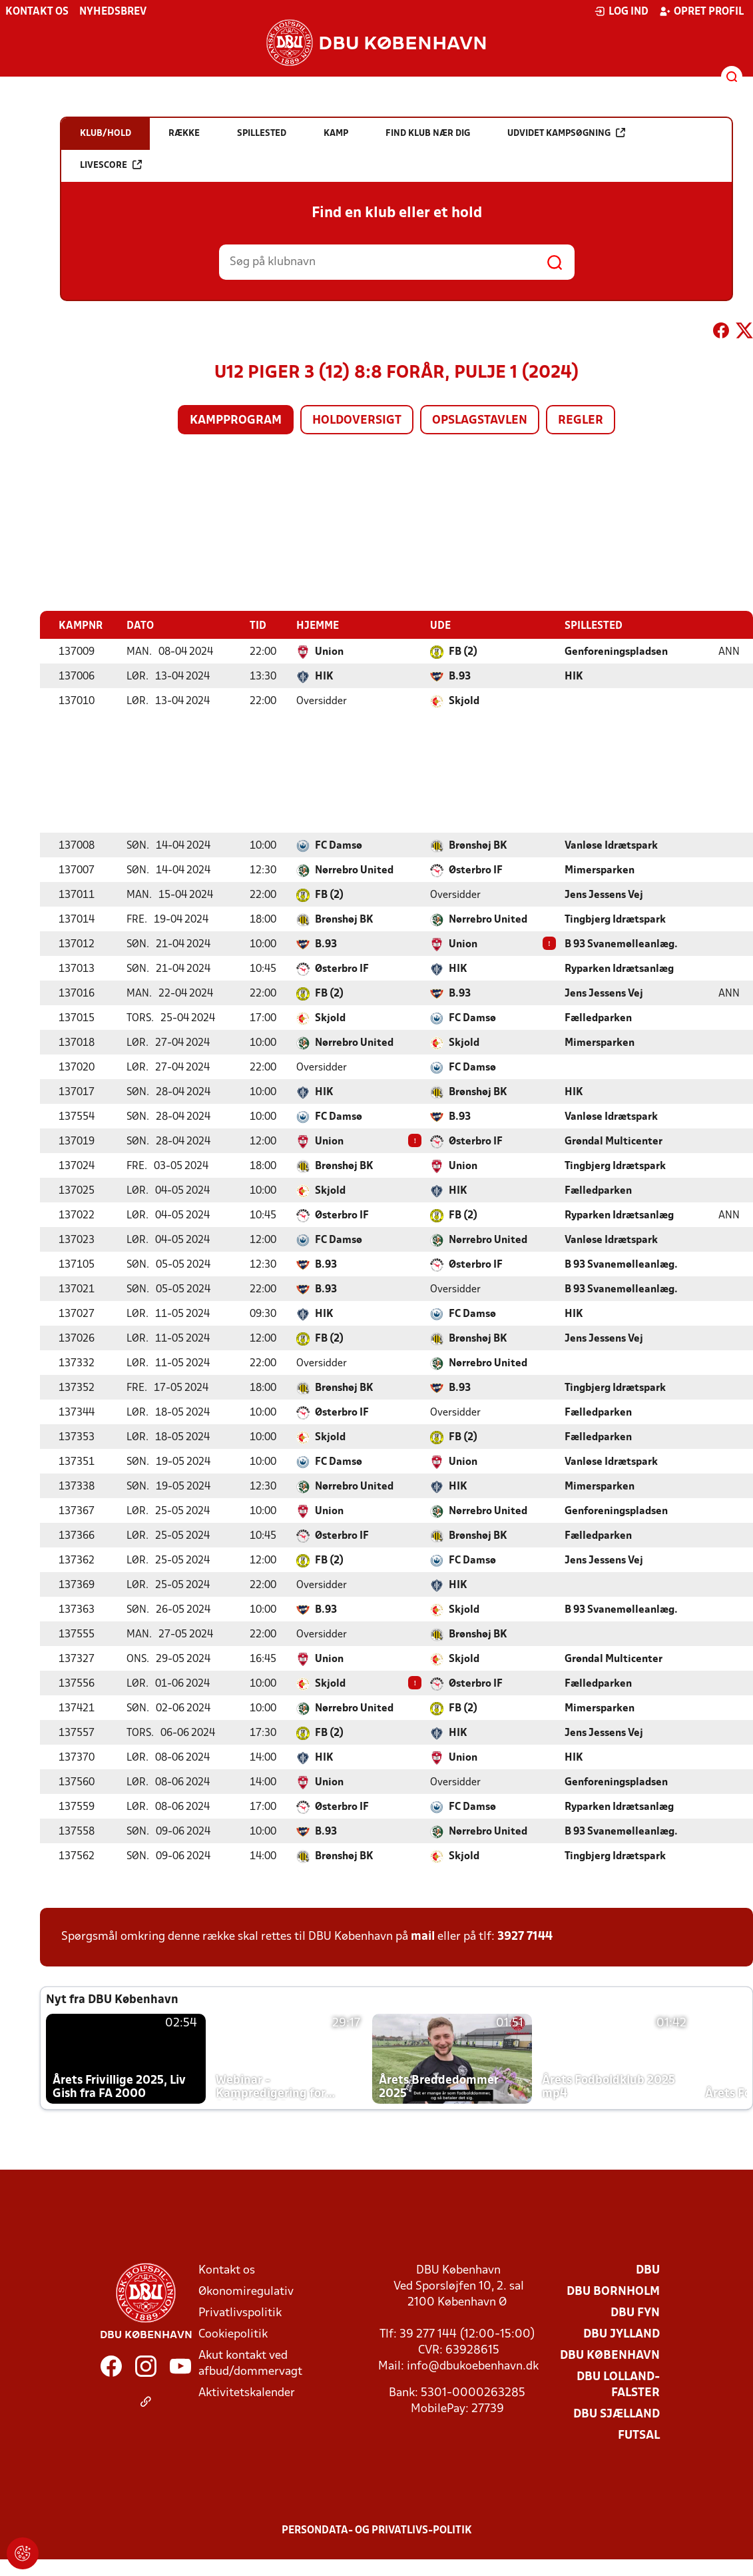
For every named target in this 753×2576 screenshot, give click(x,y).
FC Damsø (338, 845)
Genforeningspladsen (616, 651)
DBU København (610, 2355)
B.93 (460, 676)
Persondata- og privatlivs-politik (377, 2530)
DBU (648, 2270)
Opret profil (701, 11)
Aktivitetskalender (246, 2392)
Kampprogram (236, 420)
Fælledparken (598, 1018)
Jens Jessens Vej (604, 894)
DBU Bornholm (613, 2291)
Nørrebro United (354, 870)
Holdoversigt (356, 420)
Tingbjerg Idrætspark (615, 919)
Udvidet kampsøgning (566, 133)
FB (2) (463, 651)
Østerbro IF (476, 870)
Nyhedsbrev (112, 12)
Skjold (464, 700)
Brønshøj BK (478, 845)
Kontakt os (37, 12)
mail (423, 1936)
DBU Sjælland (616, 2413)
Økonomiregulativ (246, 2291)
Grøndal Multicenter (613, 1141)
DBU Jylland (621, 2334)
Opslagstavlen (479, 420)
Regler (580, 420)
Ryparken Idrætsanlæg (619, 968)
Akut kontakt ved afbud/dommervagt (250, 2363)
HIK (324, 676)
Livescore (111, 165)
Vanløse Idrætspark (611, 845)
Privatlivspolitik (240, 2312)
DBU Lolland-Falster (618, 2384)
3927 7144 (525, 1936)
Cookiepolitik (233, 2334)
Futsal (639, 2435)
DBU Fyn (635, 2312)
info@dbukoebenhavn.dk (473, 2365)
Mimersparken (599, 870)
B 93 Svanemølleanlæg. (621, 944)
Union (329, 651)
